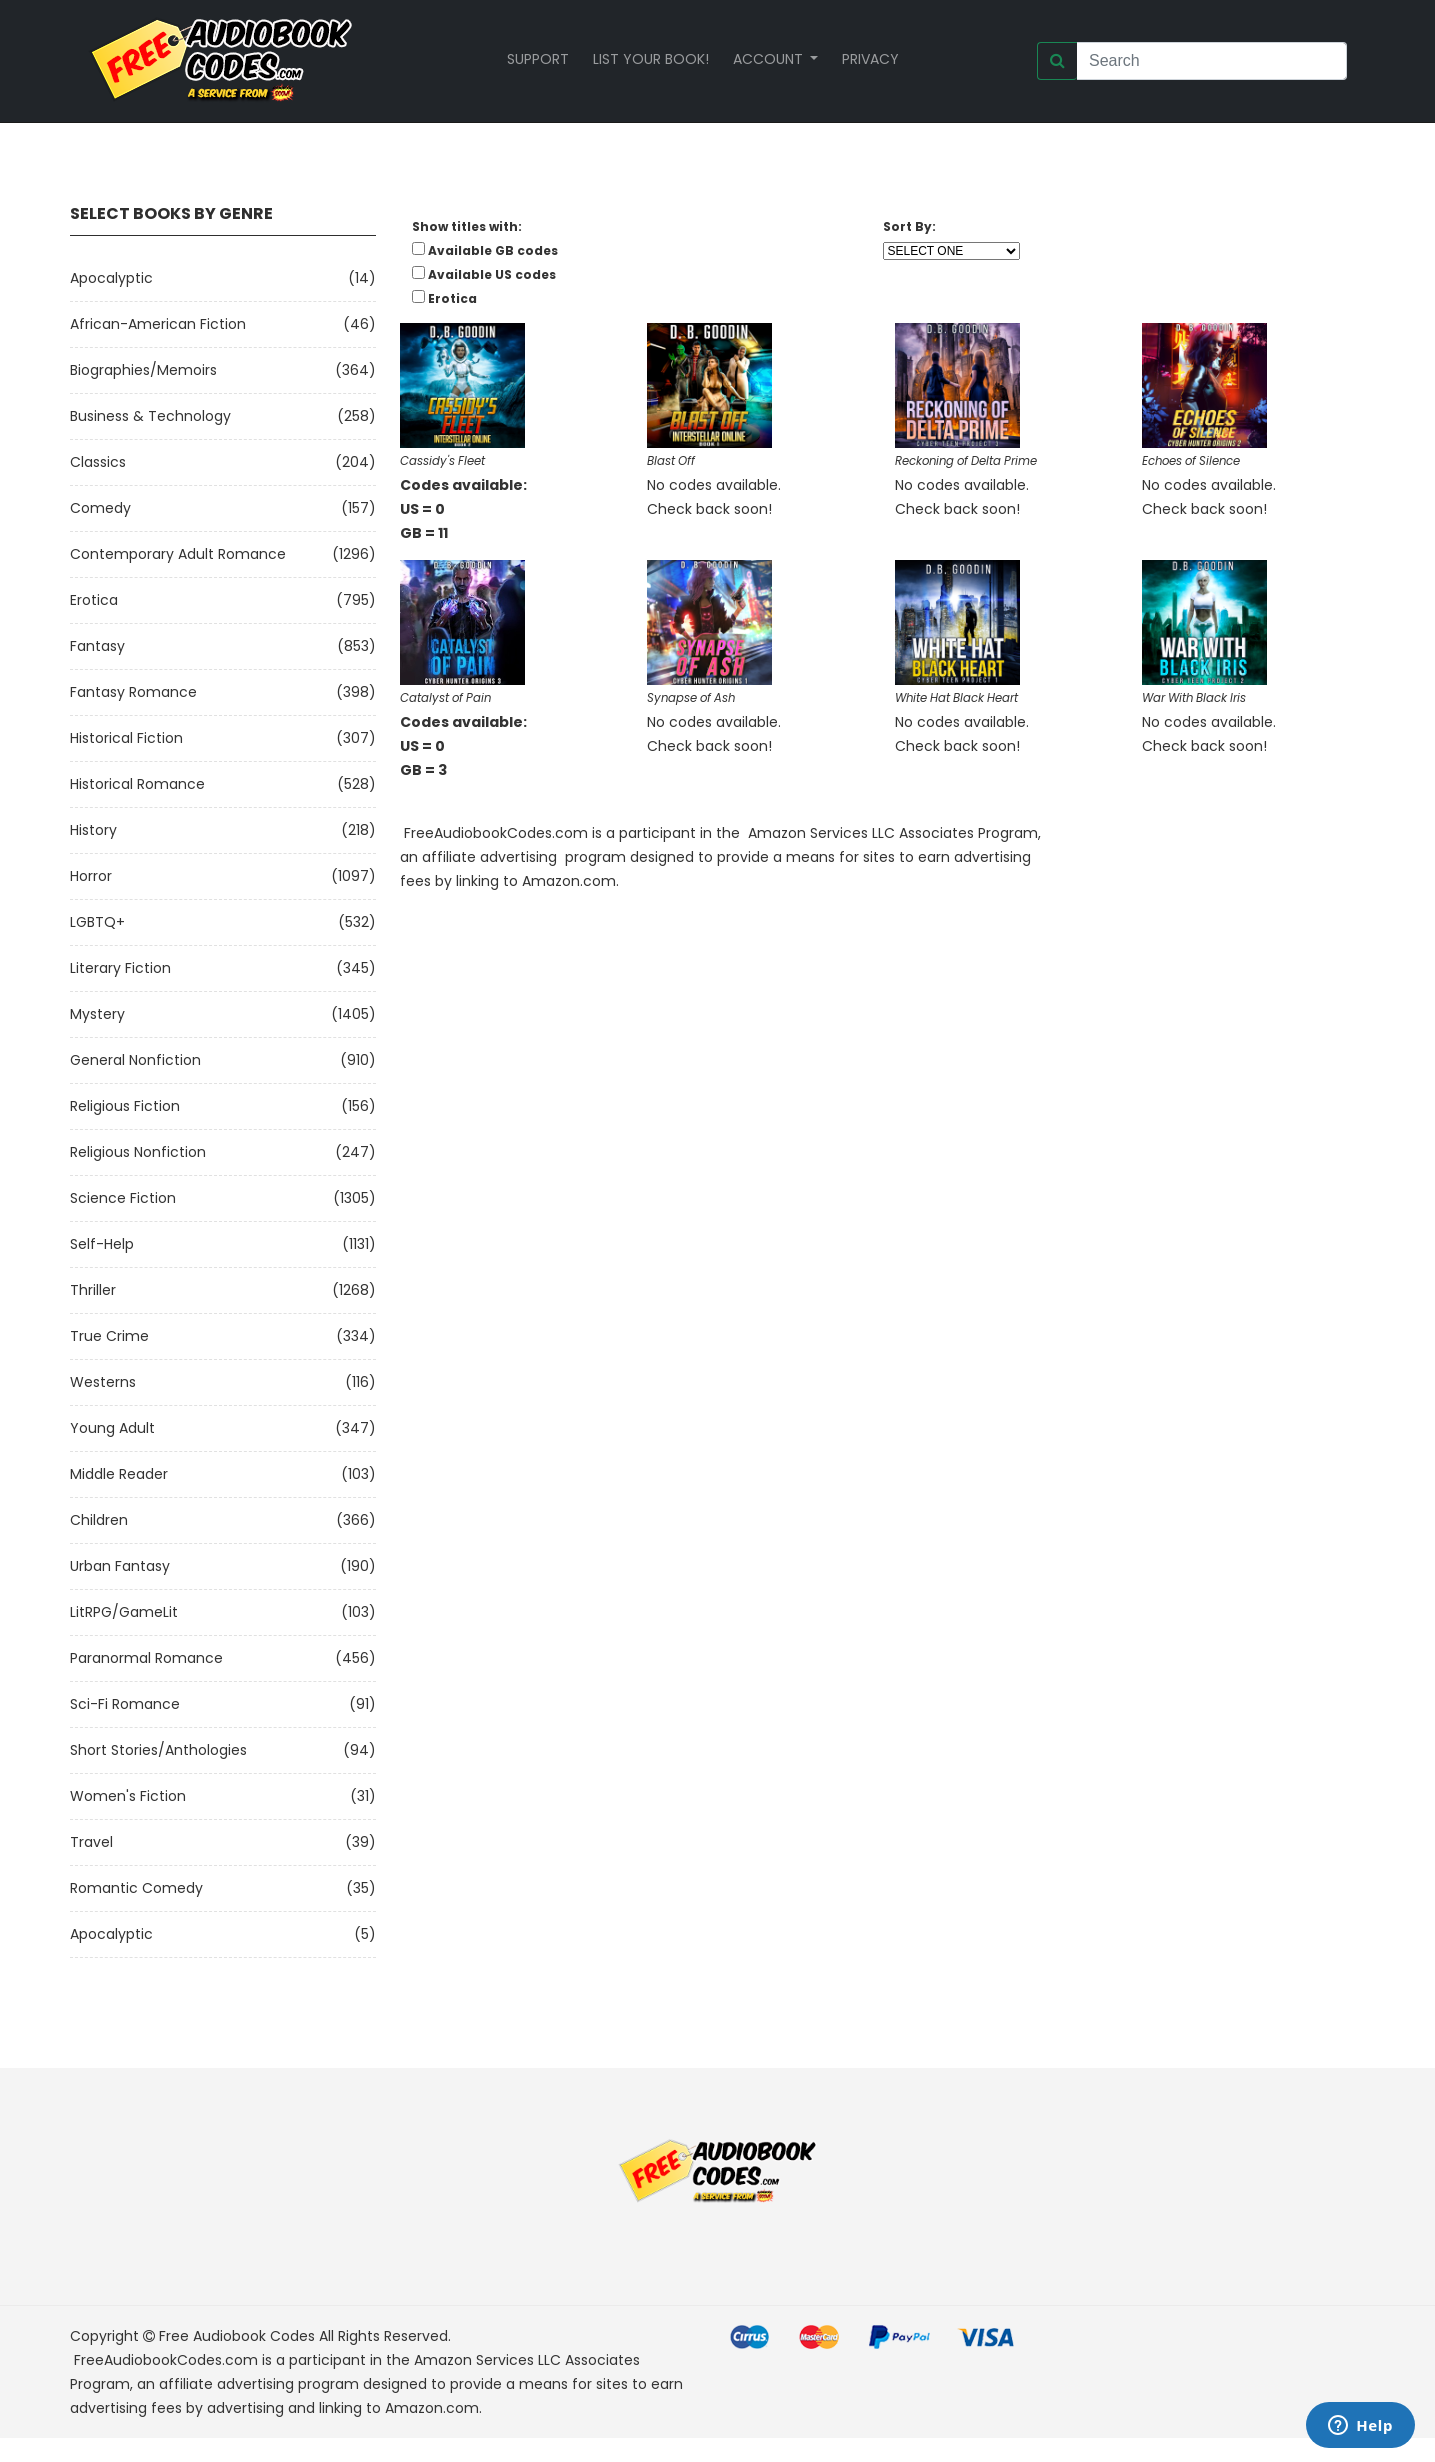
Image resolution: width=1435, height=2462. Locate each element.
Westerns (103, 1382)
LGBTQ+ (97, 922)
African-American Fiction (158, 324)
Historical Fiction (126, 738)
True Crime (109, 1336)
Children (99, 1520)
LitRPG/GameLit (124, 1612)
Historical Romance (137, 784)
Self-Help (102, 1244)
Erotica (94, 600)
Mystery (97, 1014)
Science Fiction (123, 1198)
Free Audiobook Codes (237, 2336)
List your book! (651, 59)
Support (538, 59)
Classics (98, 462)
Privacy (870, 59)
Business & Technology (150, 416)
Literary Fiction (120, 968)
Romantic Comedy (136, 1888)
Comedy (100, 508)
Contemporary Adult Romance (178, 554)
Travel (91, 1842)
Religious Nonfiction (138, 1152)
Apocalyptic (111, 278)
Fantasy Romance (133, 692)
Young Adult (112, 1428)
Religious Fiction (125, 1106)
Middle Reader (119, 1474)
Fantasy (97, 646)
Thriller (93, 1290)
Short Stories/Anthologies (158, 1750)
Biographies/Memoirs (143, 370)
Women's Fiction (128, 1796)
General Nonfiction (135, 1060)
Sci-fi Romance (125, 1704)
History (93, 830)
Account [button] (770, 59)
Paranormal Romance (146, 1658)
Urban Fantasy (120, 1566)
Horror (91, 876)
